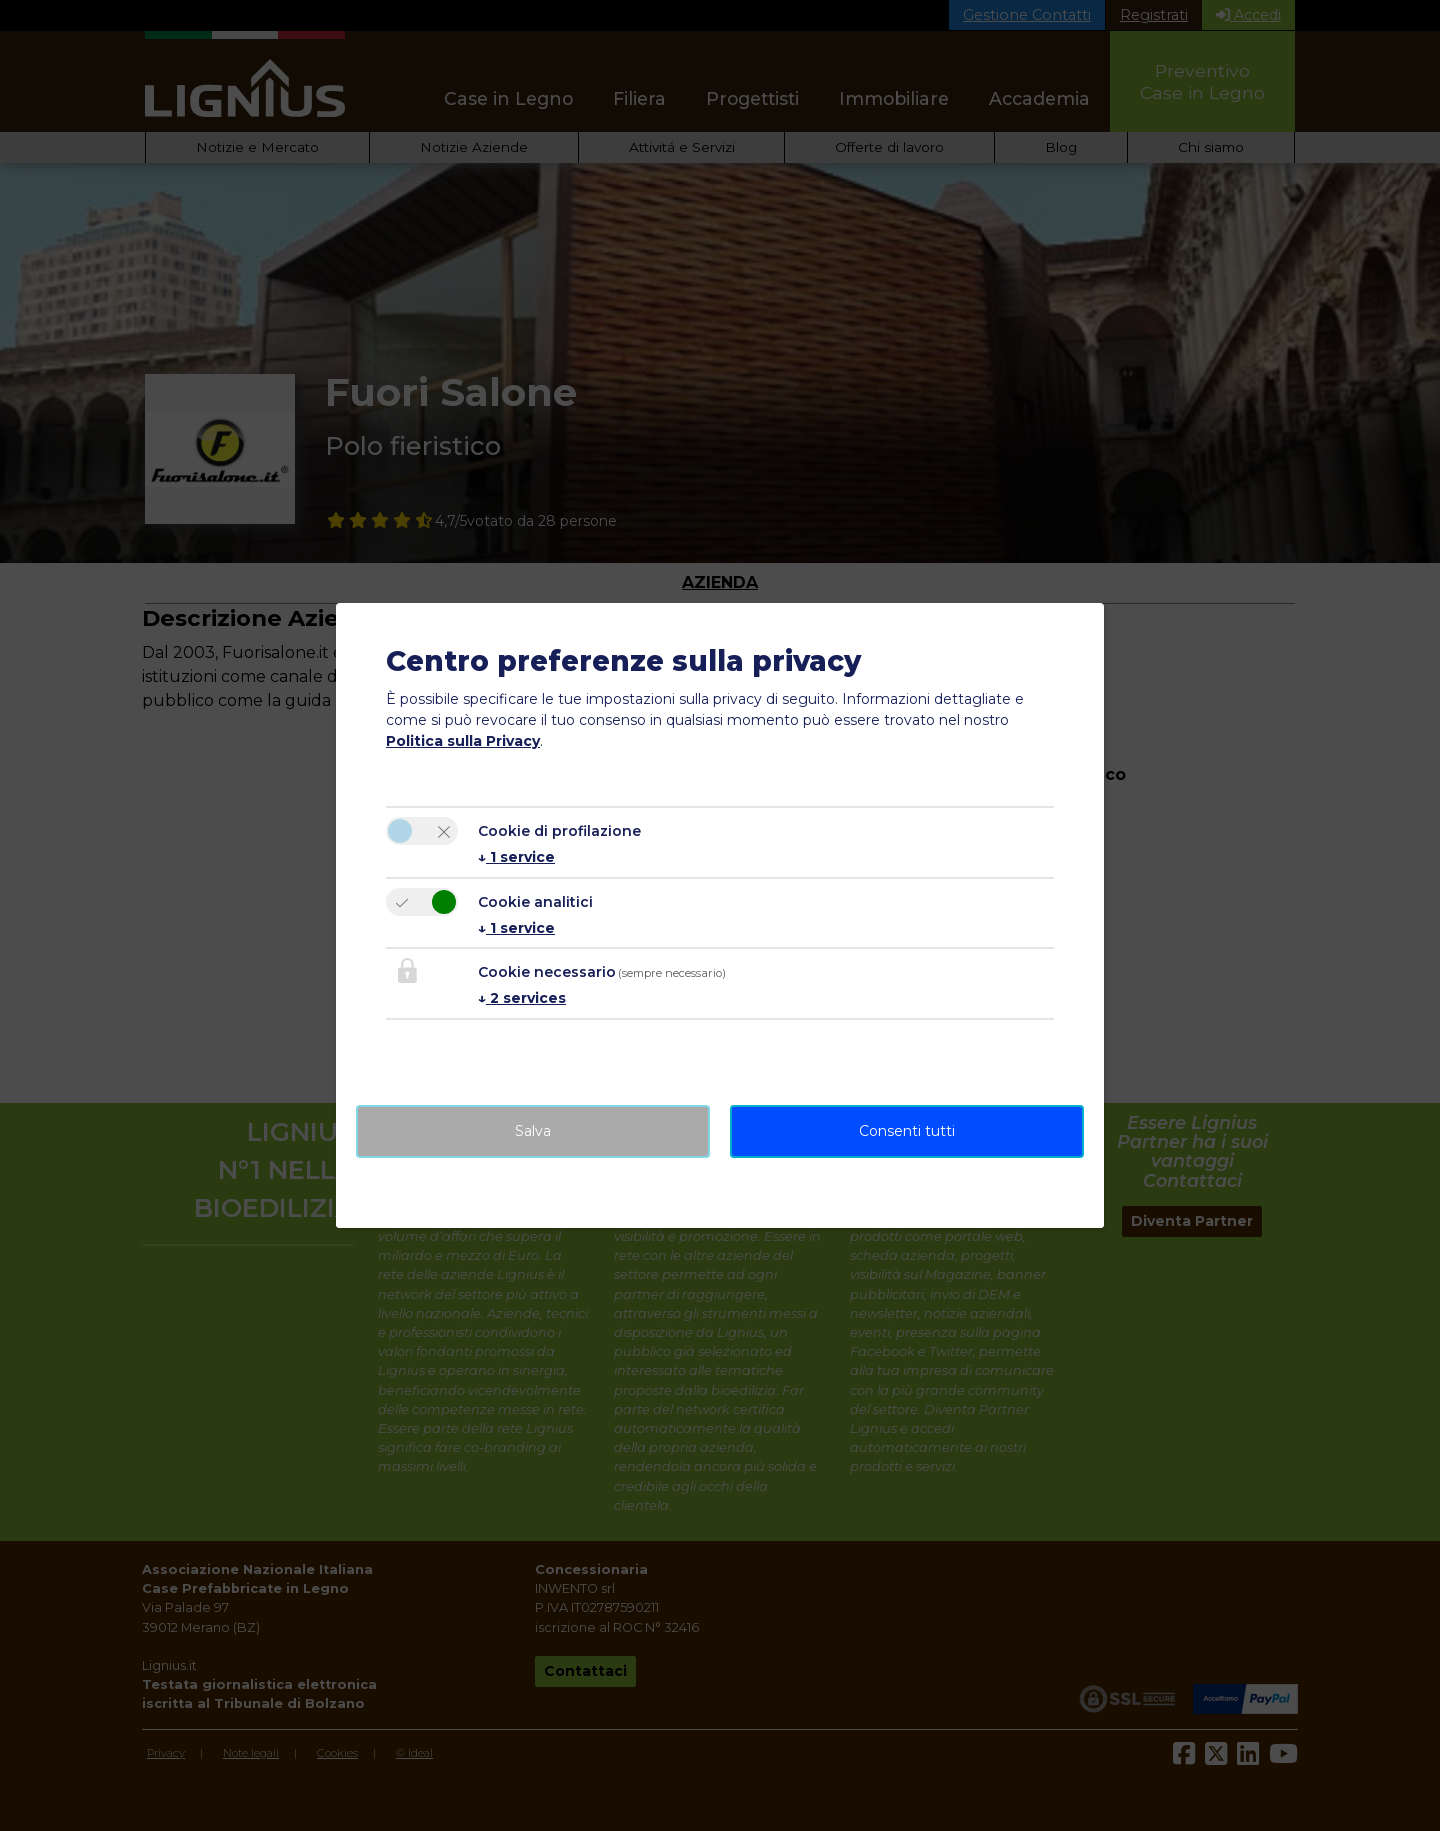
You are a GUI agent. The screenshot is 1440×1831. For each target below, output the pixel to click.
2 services (522, 998)
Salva (533, 1131)
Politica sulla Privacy (463, 741)
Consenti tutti (907, 1131)
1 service (516, 857)
